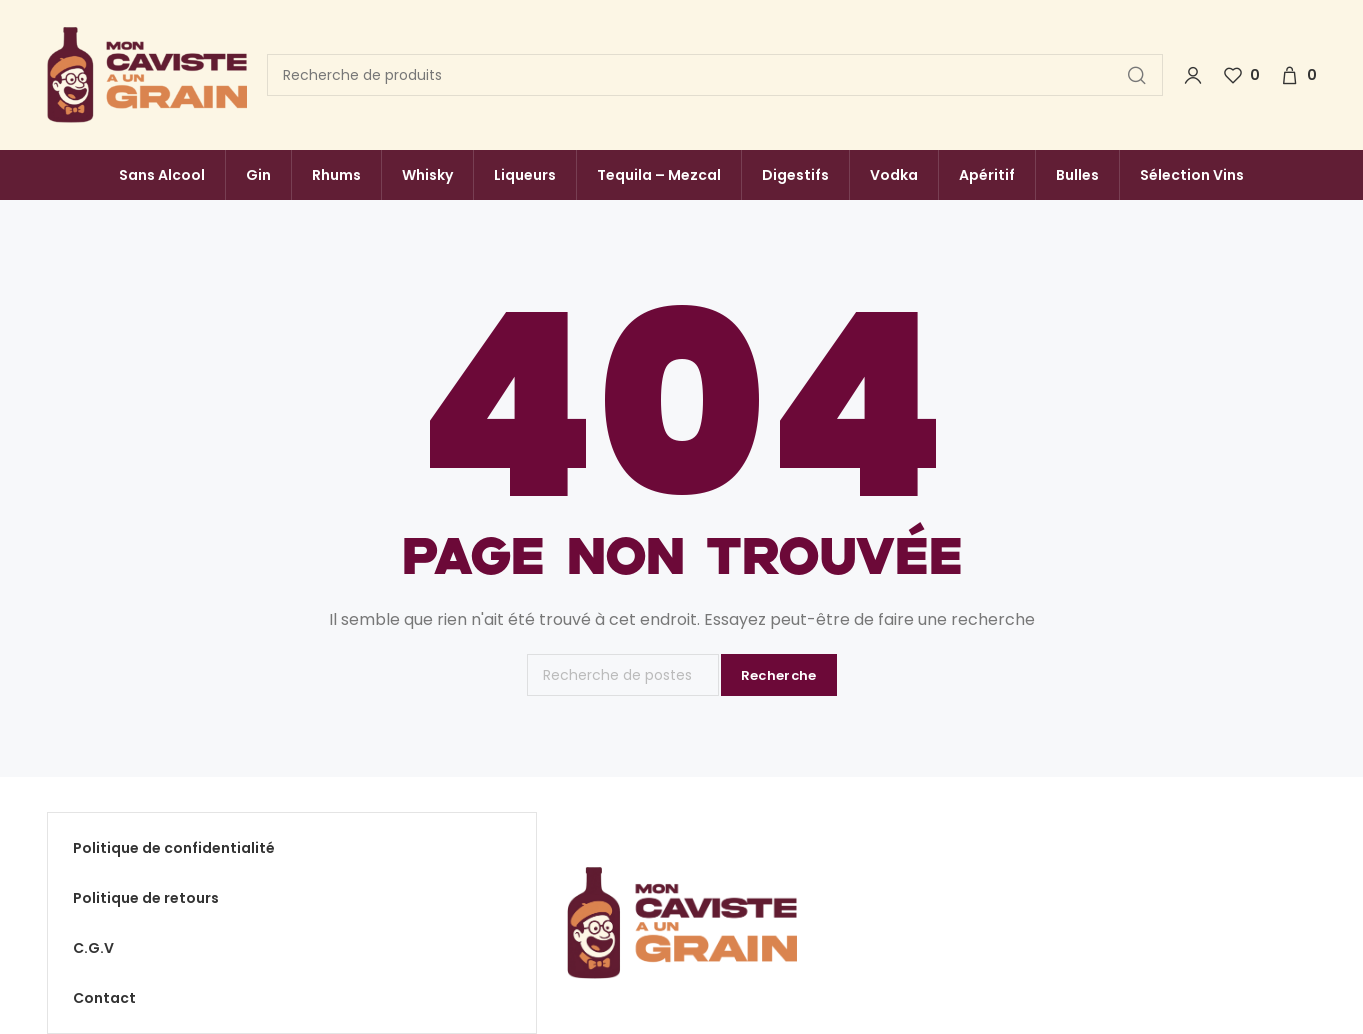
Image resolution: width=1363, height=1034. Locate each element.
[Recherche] (715, 75)
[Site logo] (147, 75)
